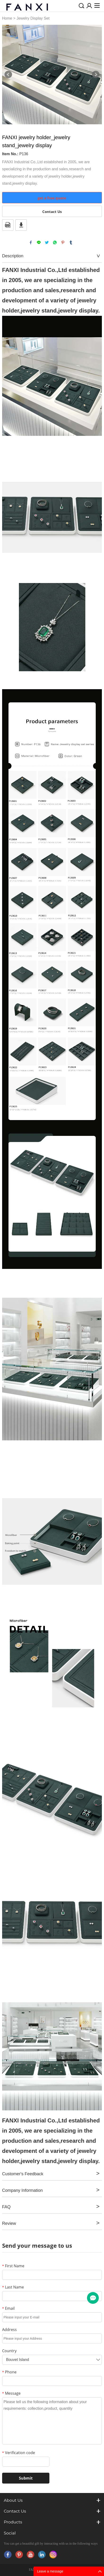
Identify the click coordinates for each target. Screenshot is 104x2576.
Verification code (18, 2452)
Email (8, 2308)
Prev (8, 74)
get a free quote (52, 198)
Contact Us (52, 211)
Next (96, 74)
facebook (30, 242)
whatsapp (54, 242)
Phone (9, 2372)
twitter (46, 242)
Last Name (13, 2287)
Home (7, 18)
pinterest (63, 242)
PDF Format (7, 225)
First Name (13, 2265)
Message (11, 2393)
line (38, 242)
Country (9, 2350)
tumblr (71, 242)
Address (9, 2329)
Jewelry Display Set (33, 18)
